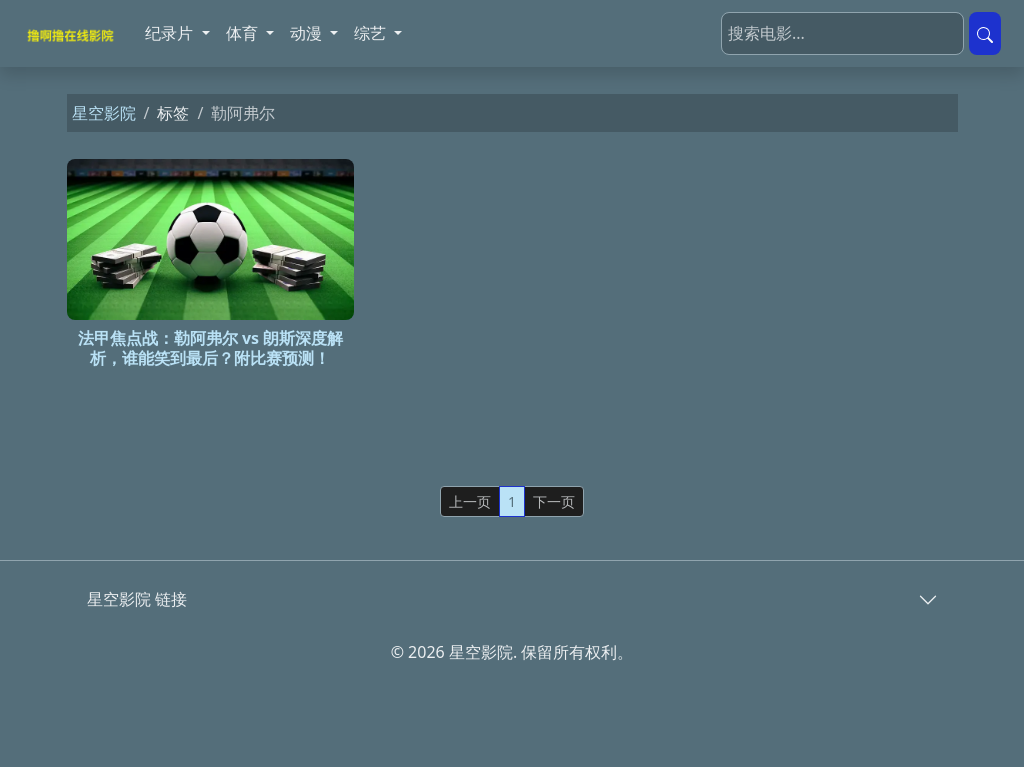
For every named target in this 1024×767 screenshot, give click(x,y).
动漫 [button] (308, 33)
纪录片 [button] (171, 33)
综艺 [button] (372, 33)
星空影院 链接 (137, 599)
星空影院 (104, 113)
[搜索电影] (842, 33)
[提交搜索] (985, 33)
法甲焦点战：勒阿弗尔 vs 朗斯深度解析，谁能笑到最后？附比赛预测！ (211, 347)
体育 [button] (244, 33)
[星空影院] (73, 33)
